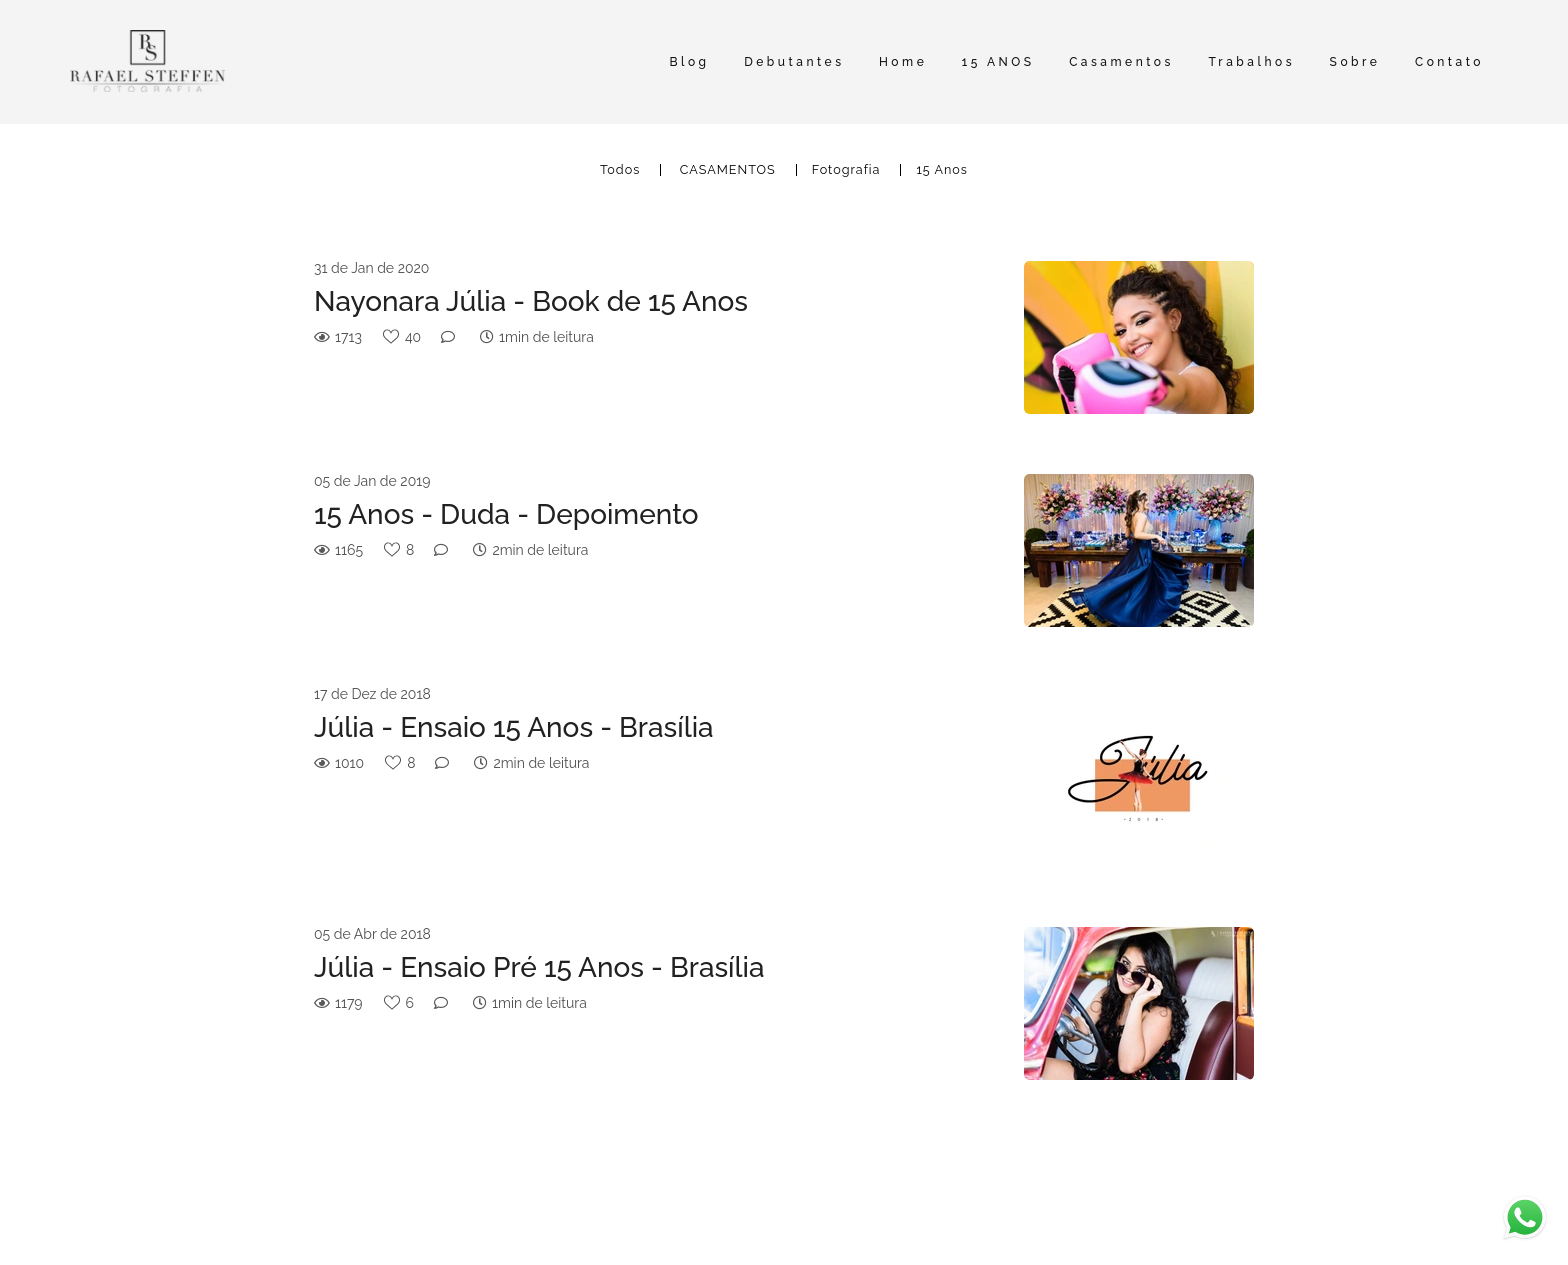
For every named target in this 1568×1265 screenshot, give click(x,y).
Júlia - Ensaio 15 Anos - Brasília (514, 727)
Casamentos (1121, 62)
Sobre (1355, 62)
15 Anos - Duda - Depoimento (506, 514)
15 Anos (942, 170)
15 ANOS (998, 62)
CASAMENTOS (728, 170)
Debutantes (794, 62)
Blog (689, 62)
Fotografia (846, 170)
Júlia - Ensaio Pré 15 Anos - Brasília (539, 967)
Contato (1449, 62)
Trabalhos (1251, 62)
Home (903, 62)
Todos (620, 170)
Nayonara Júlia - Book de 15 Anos (531, 301)
